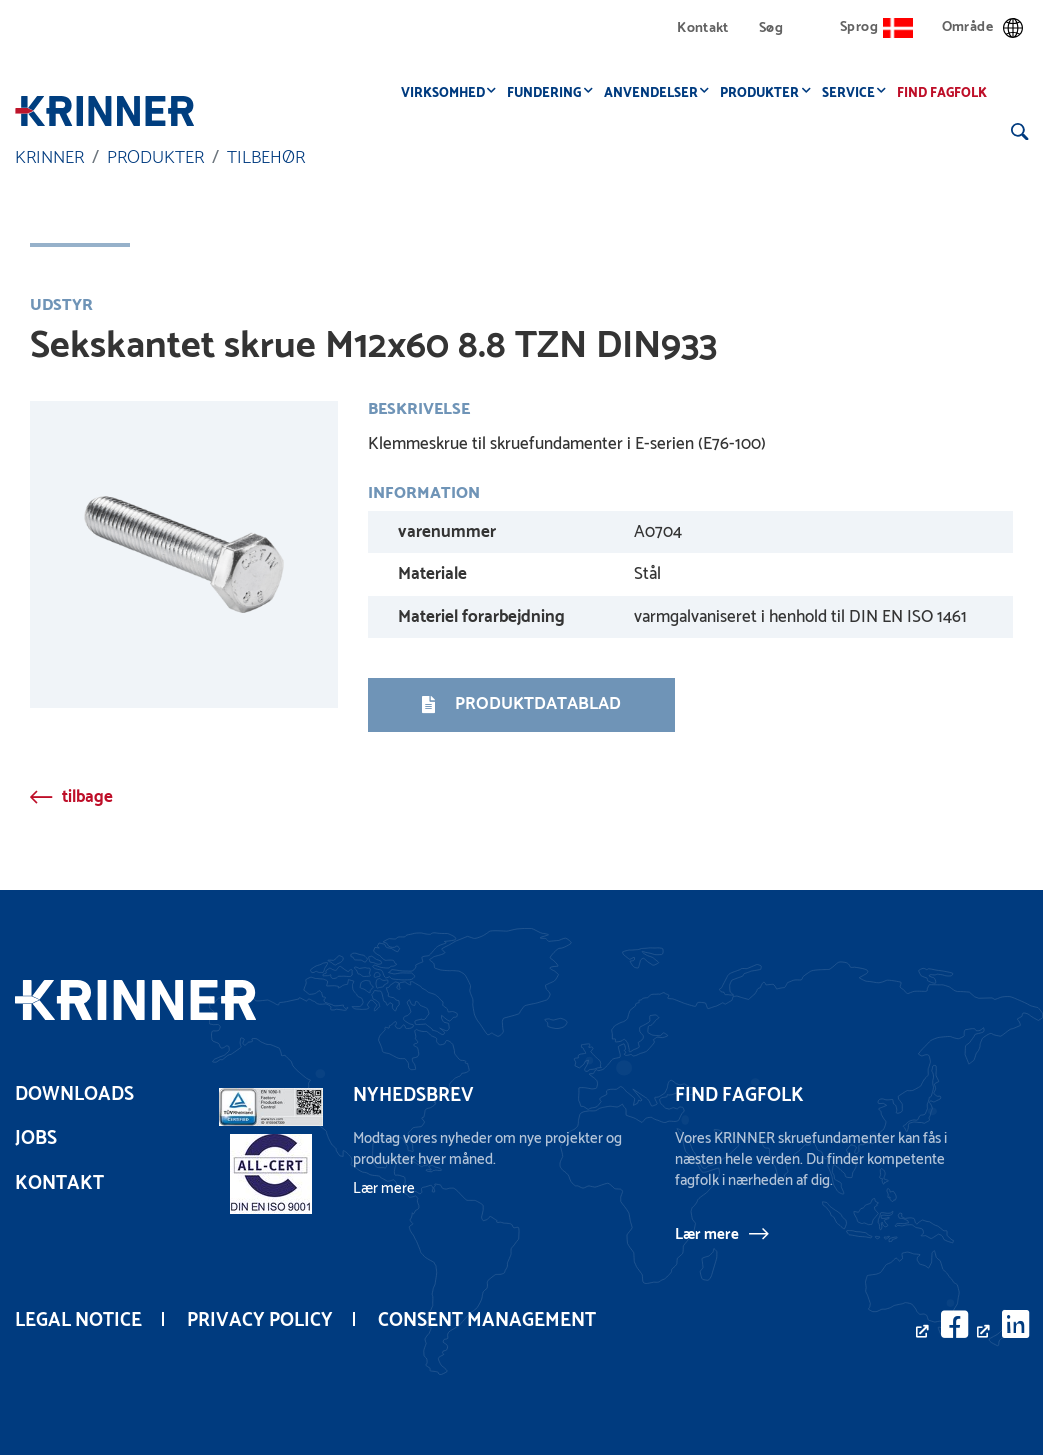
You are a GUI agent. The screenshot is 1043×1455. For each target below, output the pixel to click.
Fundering (550, 93)
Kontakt (703, 28)
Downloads (74, 1094)
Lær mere (707, 1234)
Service (853, 93)
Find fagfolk (948, 93)
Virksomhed (448, 93)
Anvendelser (656, 93)
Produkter (765, 93)
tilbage (87, 797)
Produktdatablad (521, 704)
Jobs (36, 1138)
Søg (771, 28)
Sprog (876, 27)
